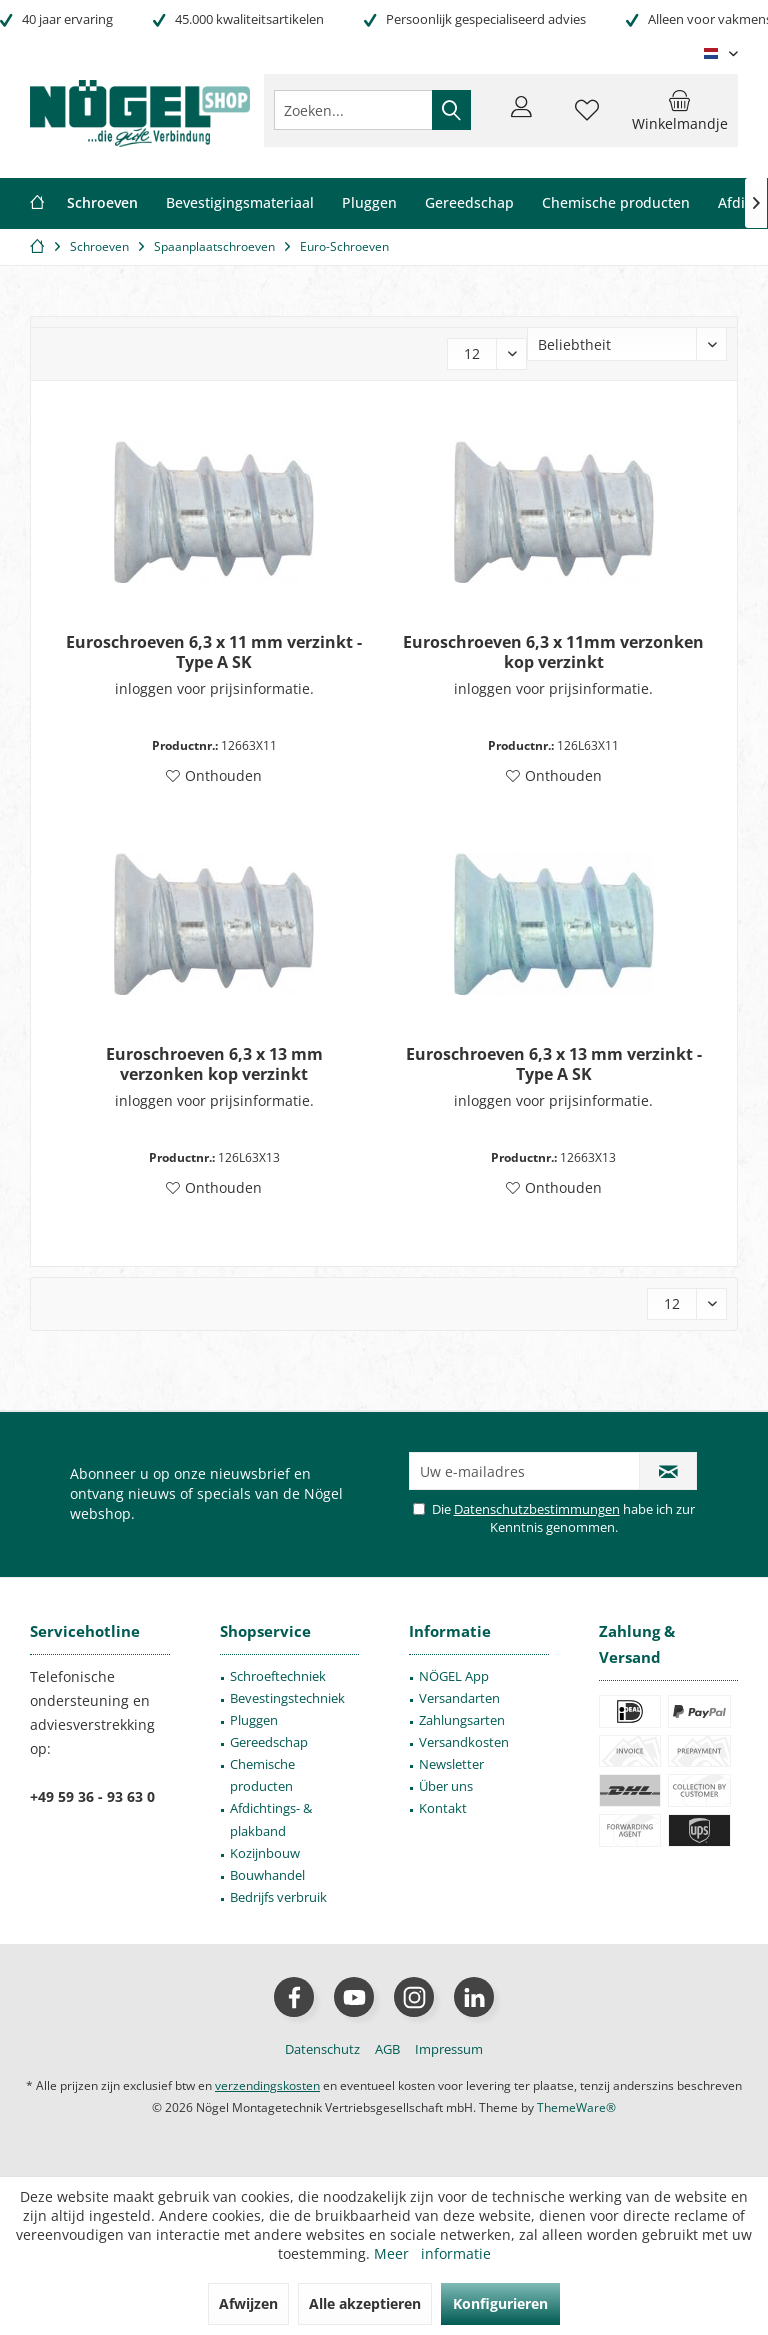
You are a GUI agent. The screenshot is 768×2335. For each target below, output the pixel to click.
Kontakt (443, 1808)
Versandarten (459, 1698)
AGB (387, 2049)
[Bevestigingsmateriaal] (240, 203)
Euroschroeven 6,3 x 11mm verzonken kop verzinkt (553, 652)
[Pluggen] (369, 203)
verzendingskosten (267, 2085)
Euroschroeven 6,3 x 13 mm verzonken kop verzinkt (214, 1064)
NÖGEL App (454, 1676)
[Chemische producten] (616, 203)
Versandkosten (464, 1742)
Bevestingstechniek (287, 1698)
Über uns (446, 1786)
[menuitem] (680, 110)
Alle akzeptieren (365, 2303)
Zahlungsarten (462, 1720)
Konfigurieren (500, 2303)
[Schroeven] (102, 203)
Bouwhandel (267, 1875)
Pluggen (254, 1720)
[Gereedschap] (469, 203)
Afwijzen (248, 2303)
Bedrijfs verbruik (278, 1897)
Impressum (449, 2049)
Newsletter (451, 1764)
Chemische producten (262, 1775)
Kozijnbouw (265, 1853)
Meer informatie (432, 2253)
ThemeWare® (576, 2107)
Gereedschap (269, 1742)
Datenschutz (322, 2049)
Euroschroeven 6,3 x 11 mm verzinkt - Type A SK (214, 652)
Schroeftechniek (278, 1676)
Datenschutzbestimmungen (537, 1509)
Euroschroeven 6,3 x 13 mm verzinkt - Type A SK (554, 1064)
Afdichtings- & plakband (271, 1819)
